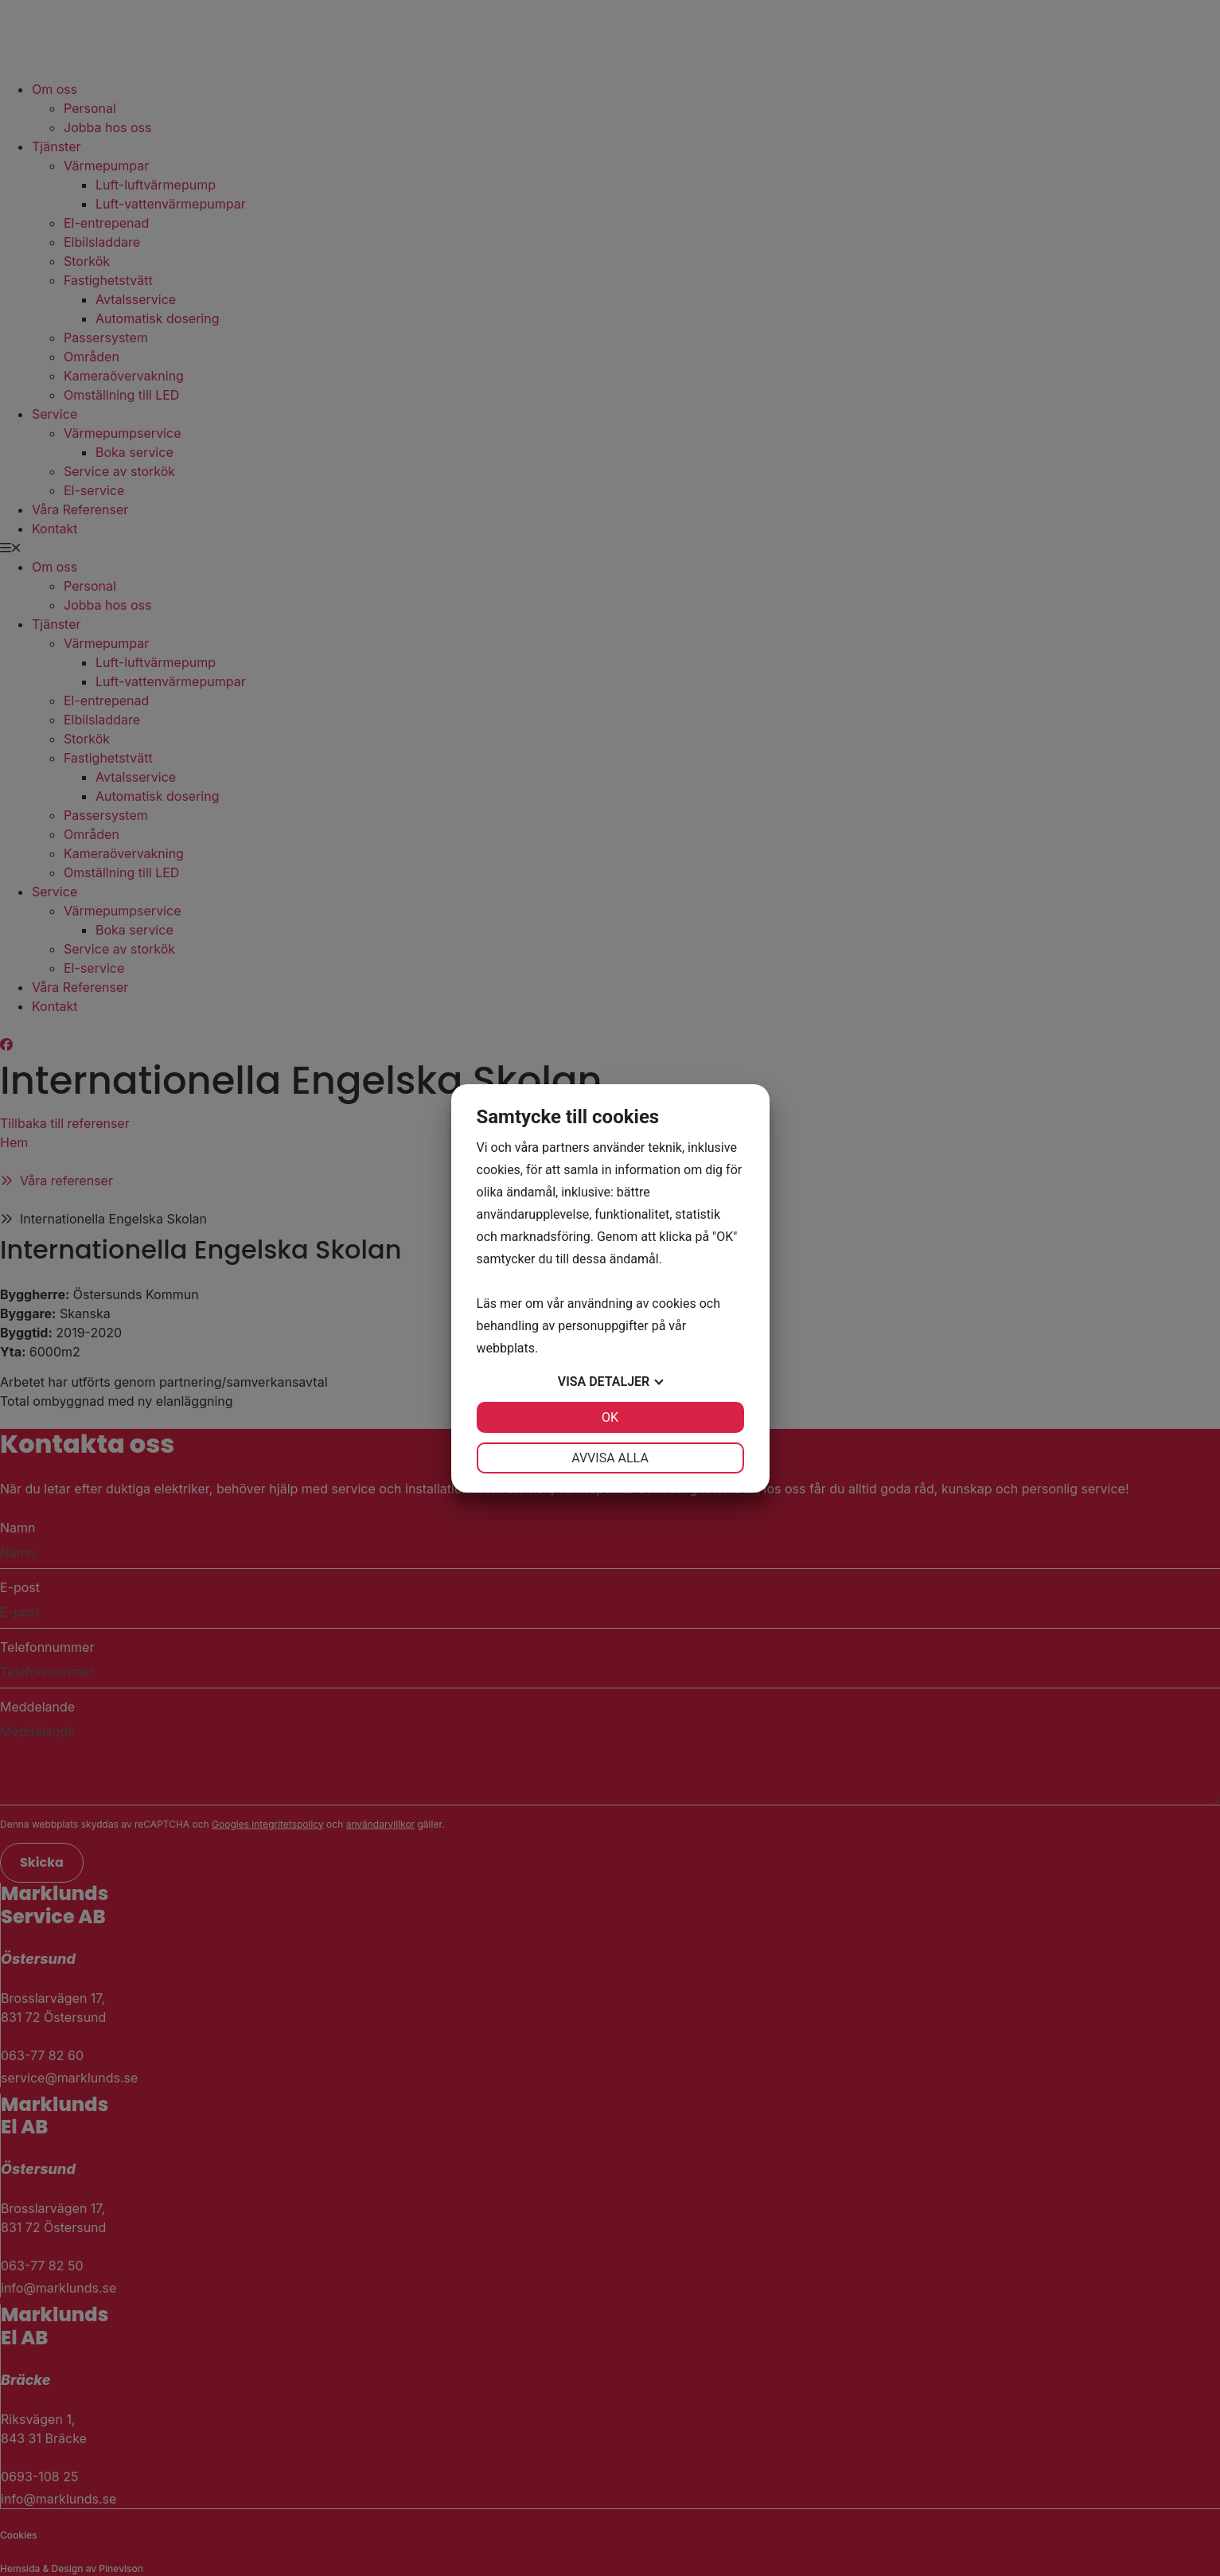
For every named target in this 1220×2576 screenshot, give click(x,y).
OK (610, 1417)
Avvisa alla (610, 1458)
